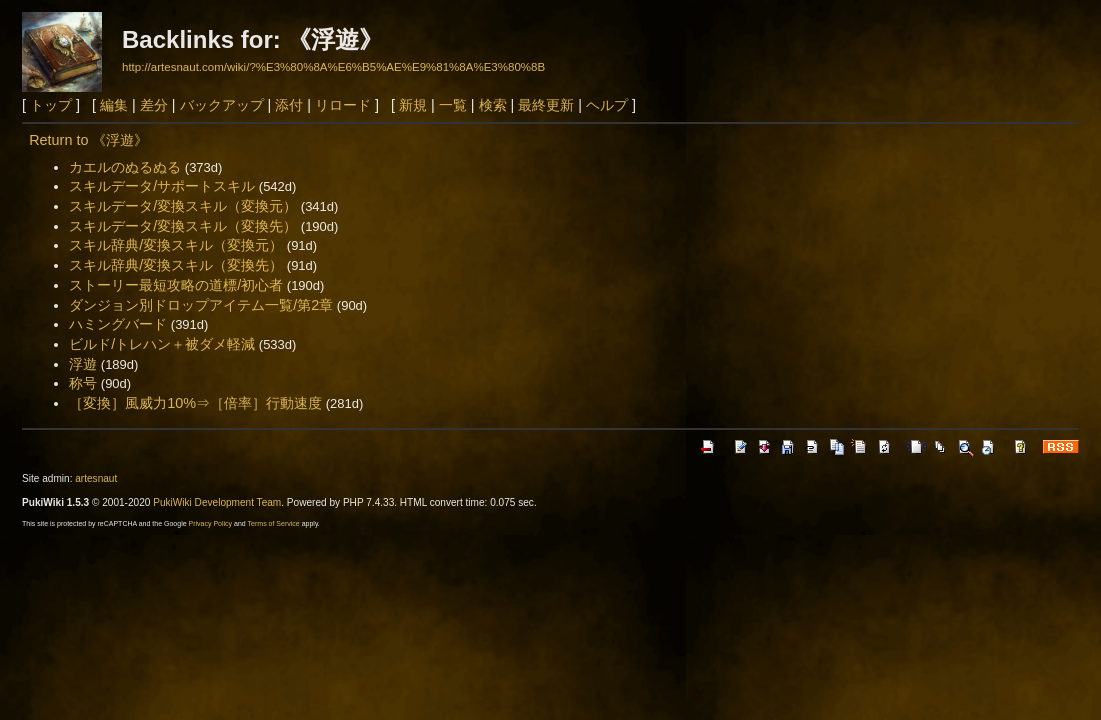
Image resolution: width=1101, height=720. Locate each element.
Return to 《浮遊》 (88, 140)
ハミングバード (118, 324)
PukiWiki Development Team (217, 502)
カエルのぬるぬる (125, 167)
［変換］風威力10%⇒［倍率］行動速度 (195, 403)
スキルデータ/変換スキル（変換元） (183, 206)
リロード (343, 105)
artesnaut (96, 478)
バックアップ (222, 105)
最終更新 (546, 105)
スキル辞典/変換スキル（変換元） (176, 245)
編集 (114, 105)
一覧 (453, 105)
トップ (51, 105)
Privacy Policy (211, 523)
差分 (154, 105)
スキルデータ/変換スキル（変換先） (183, 226)
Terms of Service (274, 523)
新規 (413, 105)
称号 (83, 383)
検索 (493, 105)
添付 (289, 105)
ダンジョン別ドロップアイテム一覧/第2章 (201, 305)
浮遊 (83, 364)
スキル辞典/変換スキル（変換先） (176, 265)
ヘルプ (607, 105)
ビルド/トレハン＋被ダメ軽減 (162, 344)
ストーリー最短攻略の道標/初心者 (176, 285)
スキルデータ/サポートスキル (162, 186)
